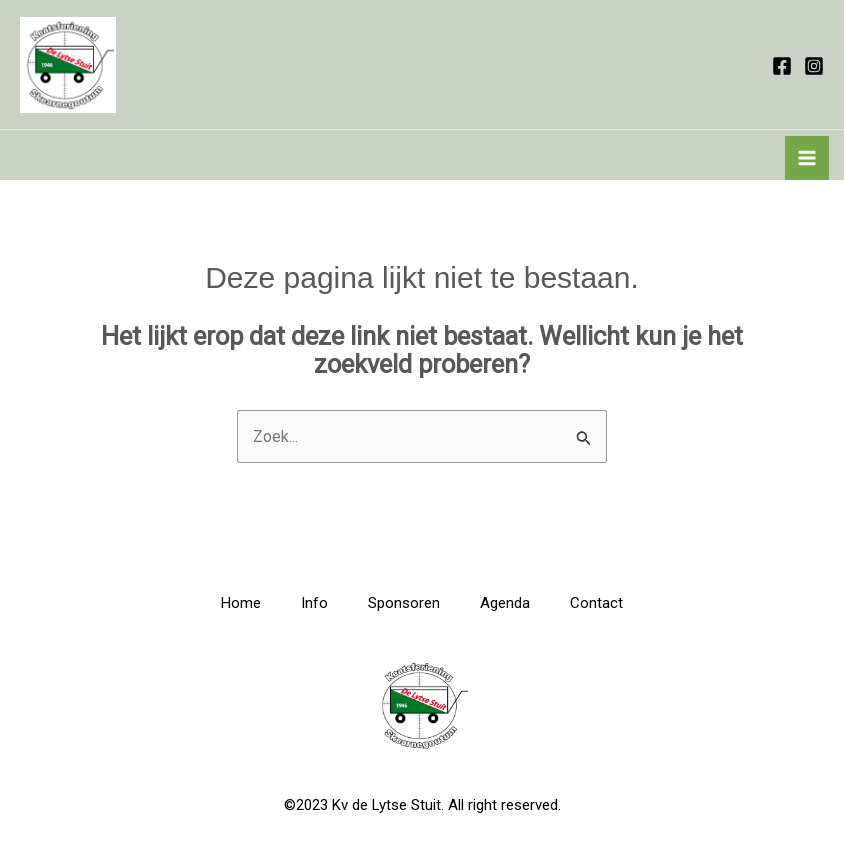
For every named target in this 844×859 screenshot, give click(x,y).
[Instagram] (814, 66)
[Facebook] (782, 66)
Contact (596, 603)
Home (241, 603)
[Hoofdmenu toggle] (807, 158)
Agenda (505, 603)
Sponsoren (404, 603)
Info (314, 603)
